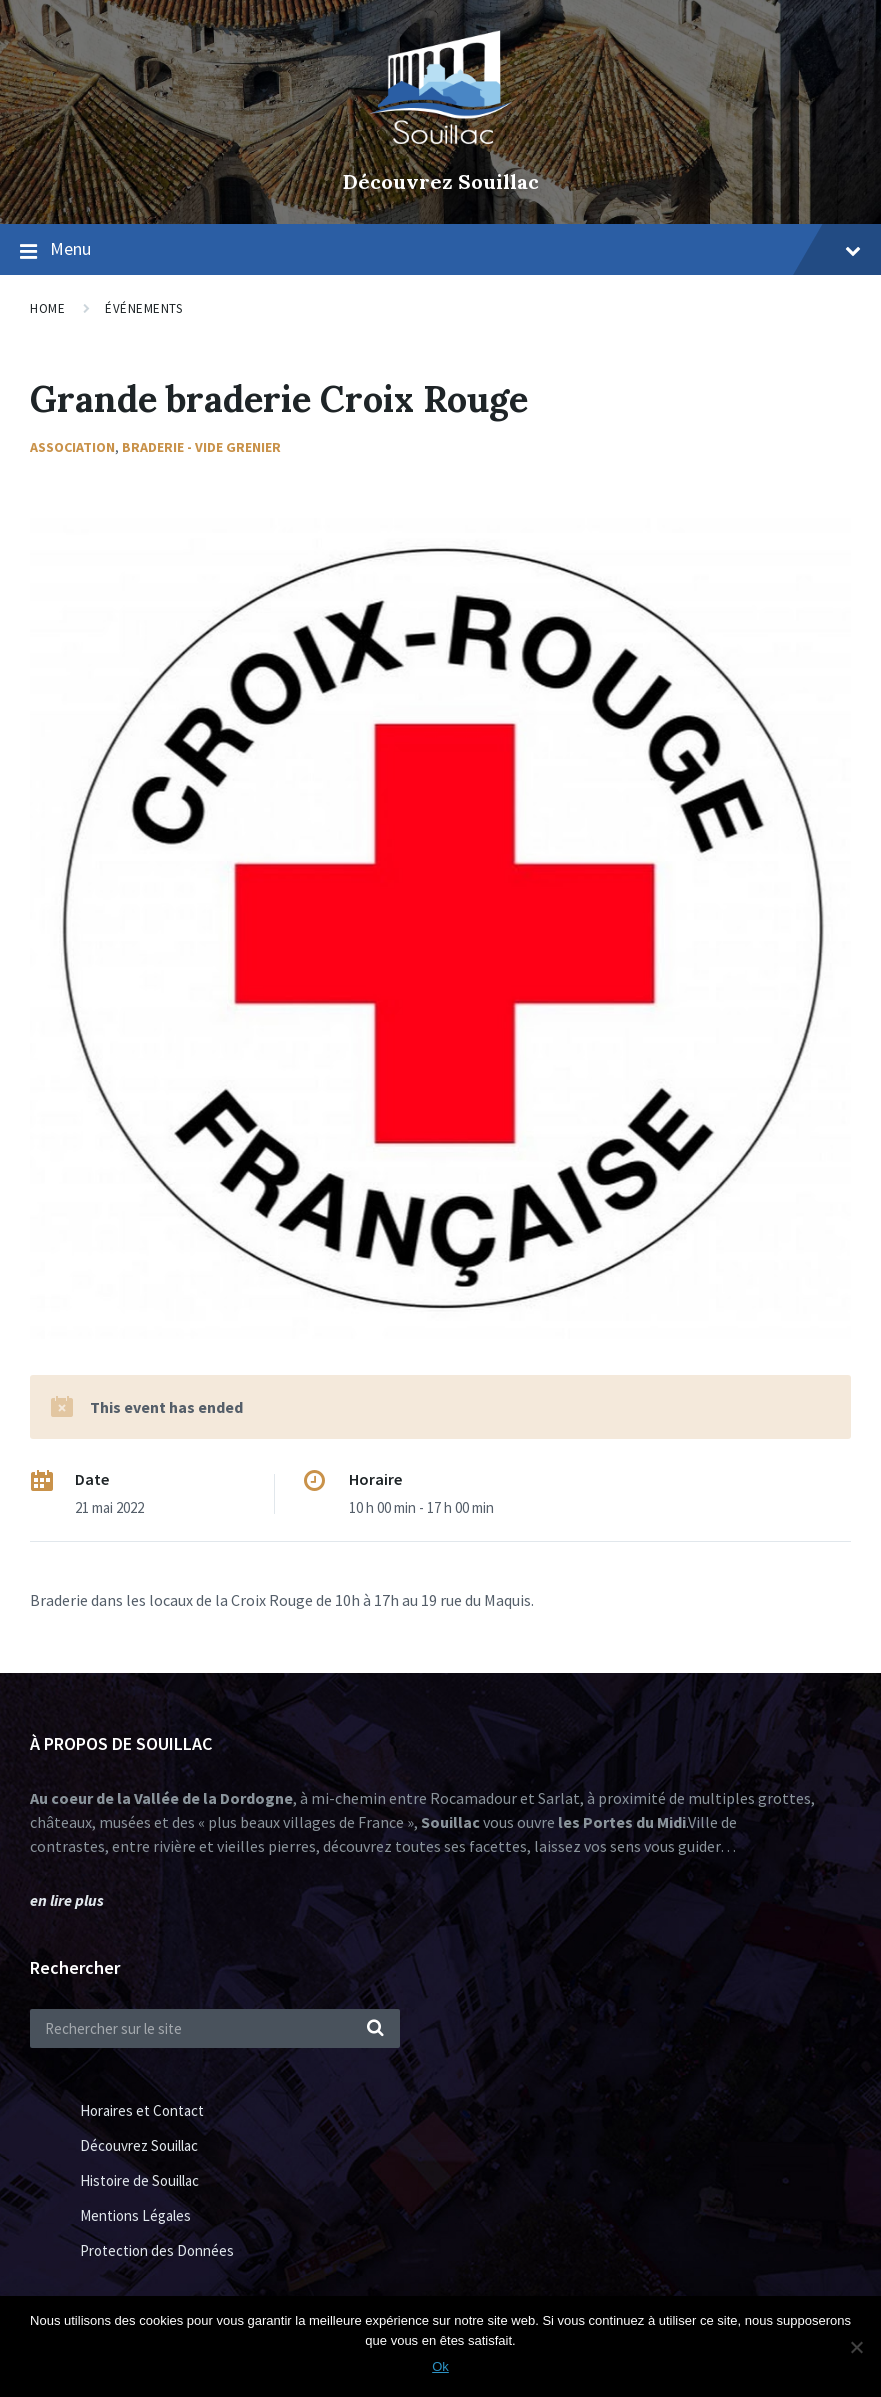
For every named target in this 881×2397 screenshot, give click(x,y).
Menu (455, 248)
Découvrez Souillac (441, 181)
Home (47, 308)
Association (72, 447)
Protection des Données (157, 2250)
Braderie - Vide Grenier (201, 447)
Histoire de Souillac (139, 2180)
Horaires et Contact (142, 2110)
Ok (440, 2366)
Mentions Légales (135, 2215)
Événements (143, 308)
